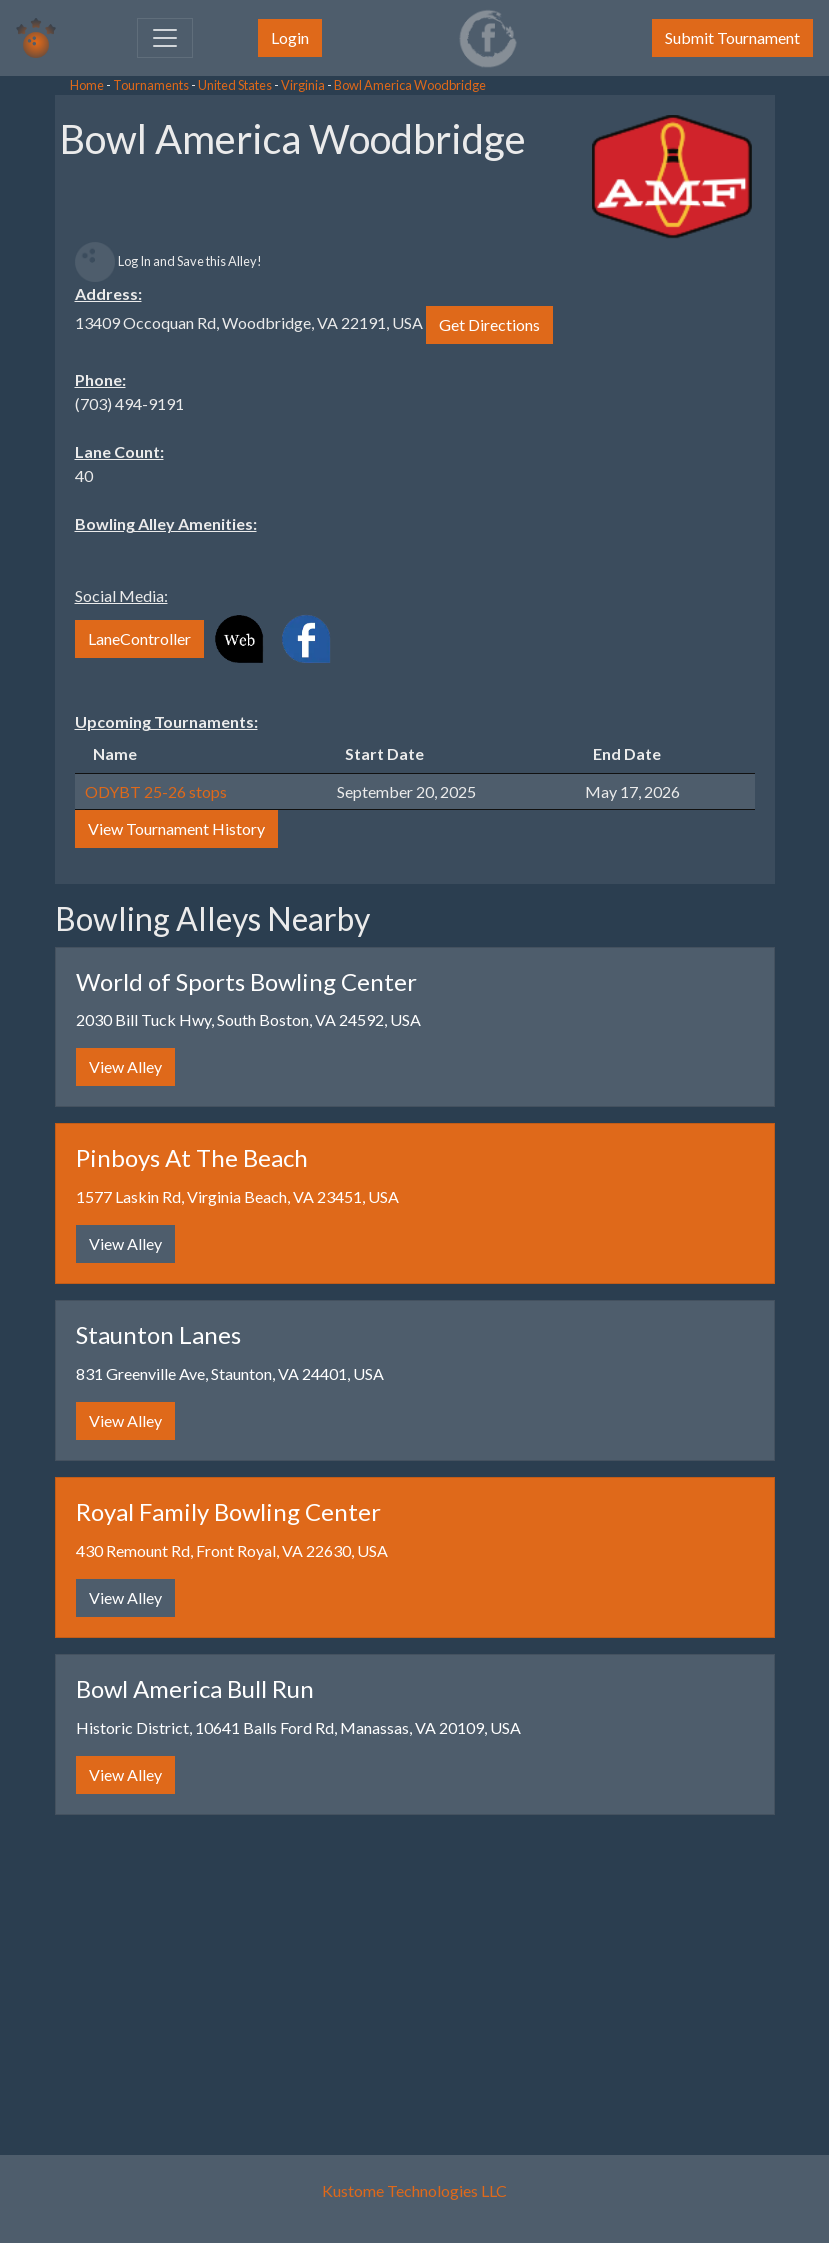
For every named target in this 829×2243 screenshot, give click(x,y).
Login (290, 37)
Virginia (303, 85)
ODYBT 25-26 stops (156, 791)
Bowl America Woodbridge (410, 85)
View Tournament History (176, 828)
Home (87, 85)
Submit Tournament (732, 37)
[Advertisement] (160, 400)
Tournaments (151, 85)
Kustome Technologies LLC (414, 2190)
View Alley (125, 1066)
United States (235, 85)
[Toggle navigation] (165, 38)
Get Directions (489, 324)
